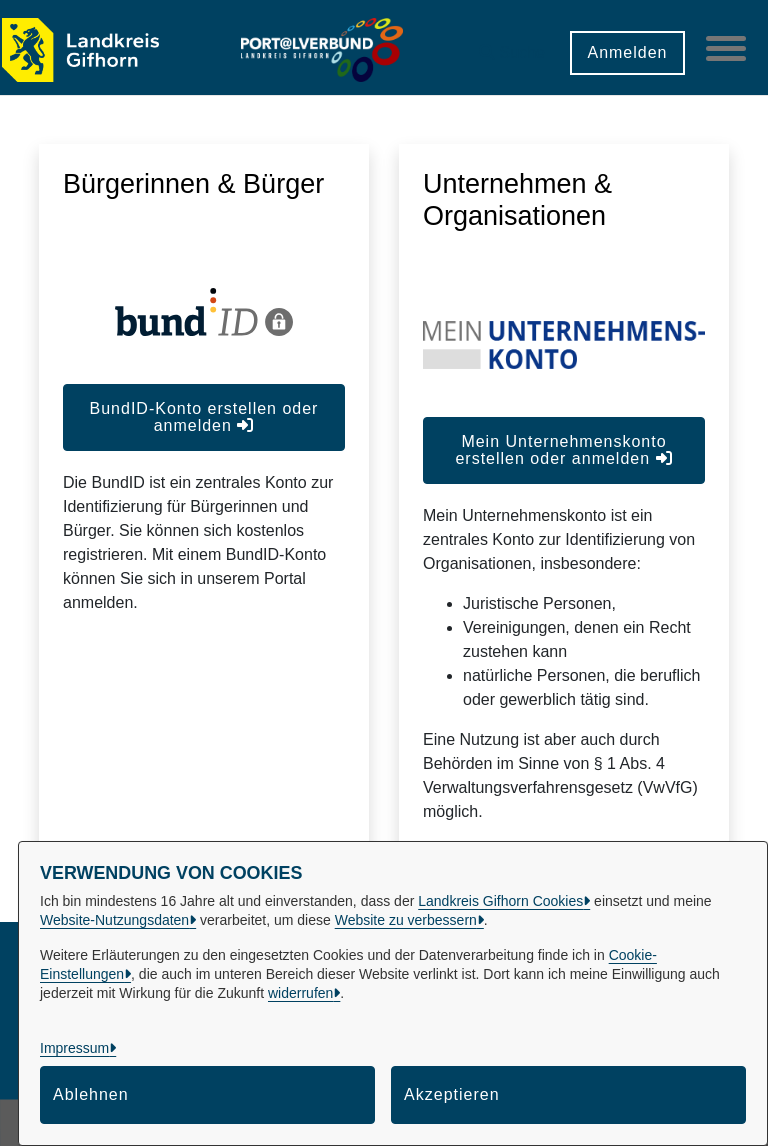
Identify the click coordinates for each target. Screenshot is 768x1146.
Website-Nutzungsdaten (114, 920)
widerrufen (300, 993)
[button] (512, 45)
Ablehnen (91, 1094)
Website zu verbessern (406, 920)
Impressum (74, 1048)
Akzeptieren (452, 1094)
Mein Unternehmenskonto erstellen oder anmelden (563, 450)
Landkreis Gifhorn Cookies (500, 901)
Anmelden (627, 52)
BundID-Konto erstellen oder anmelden (204, 417)
